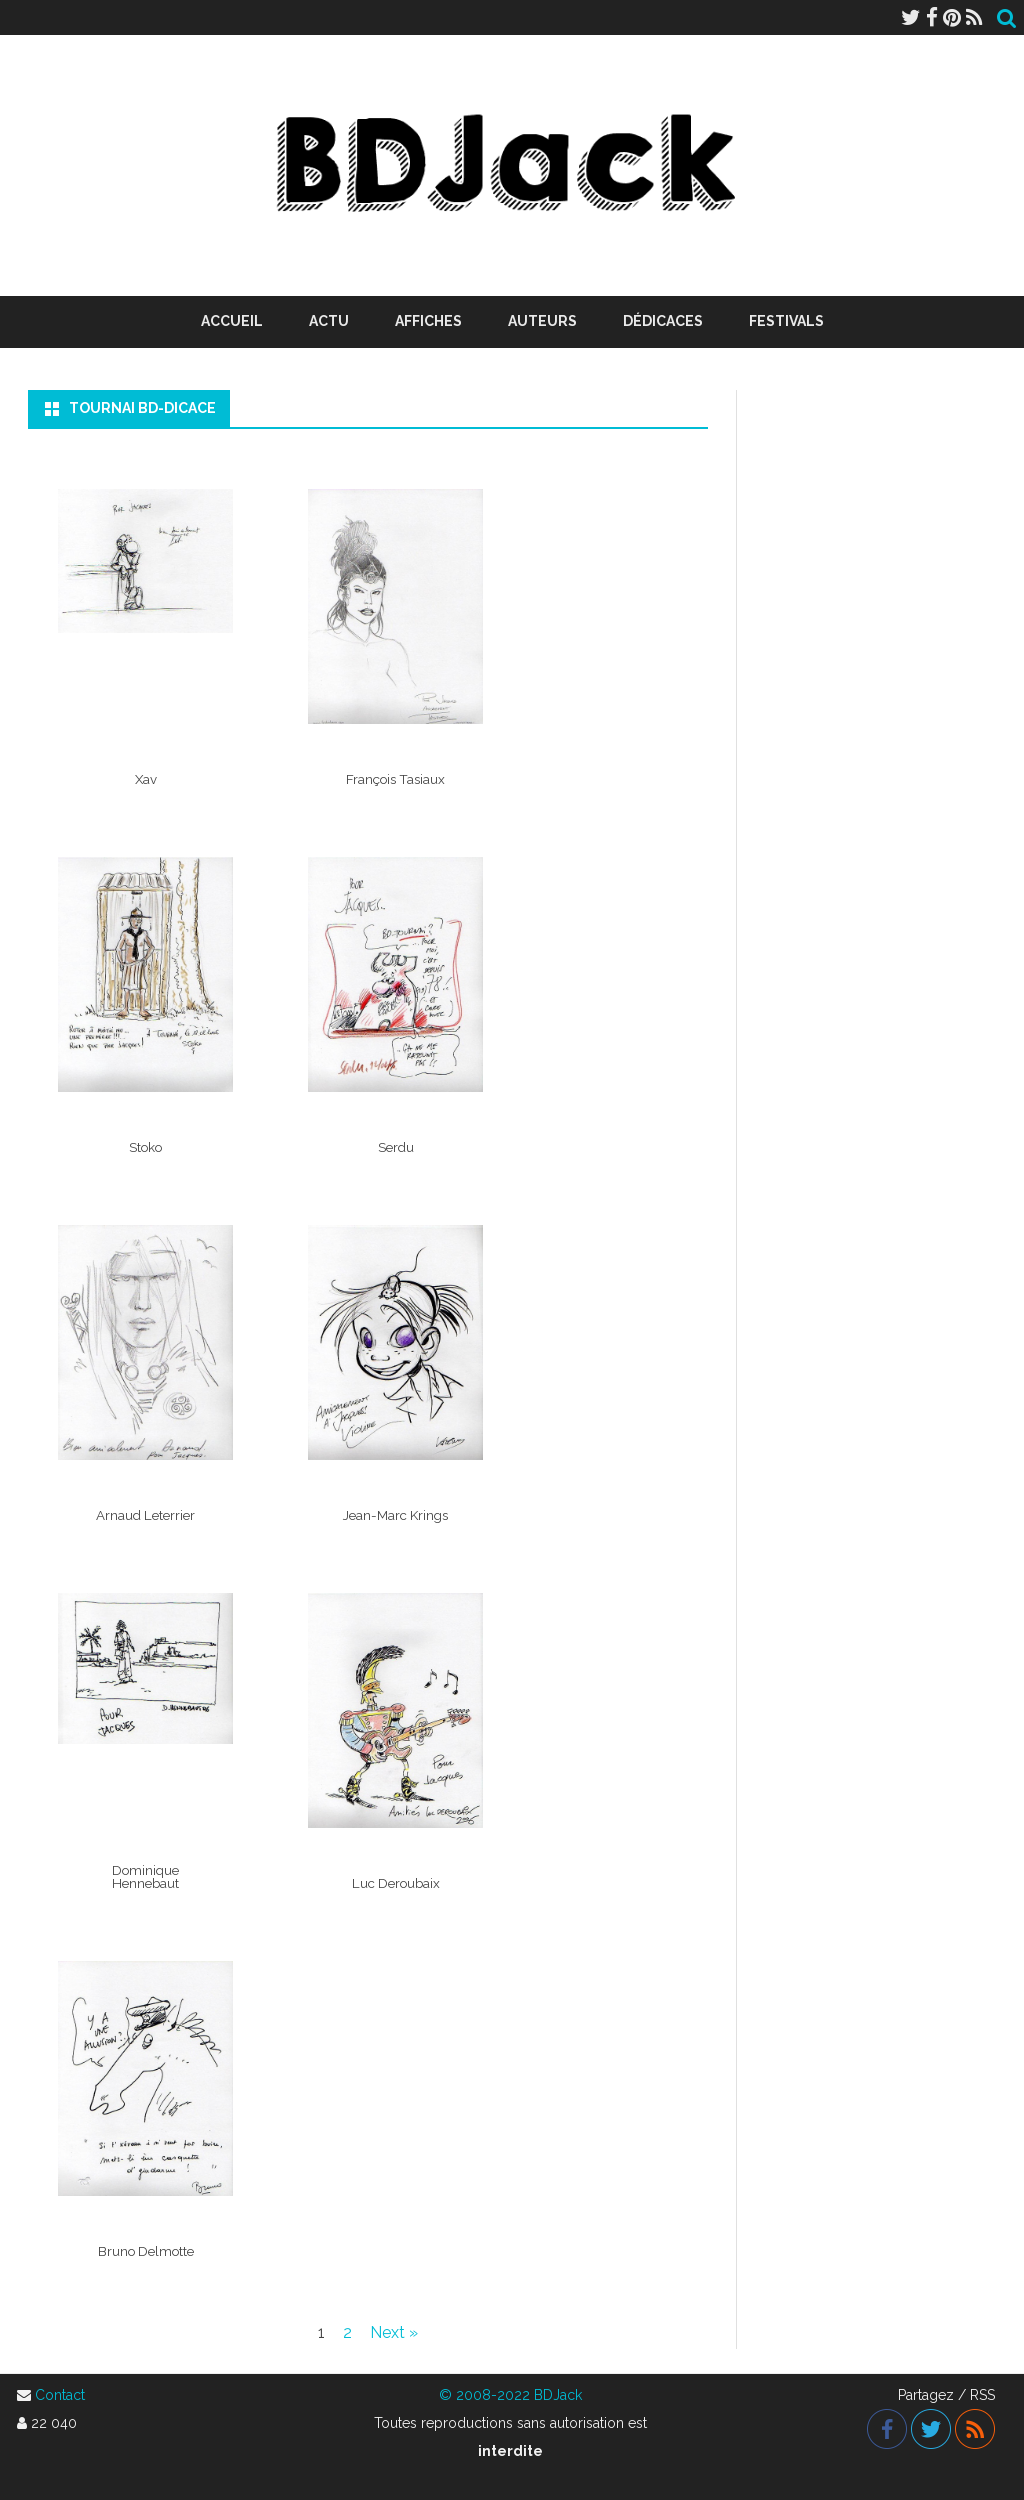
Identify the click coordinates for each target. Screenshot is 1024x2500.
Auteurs (542, 321)
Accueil (232, 321)
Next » (394, 2332)
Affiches (428, 321)
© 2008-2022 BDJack (510, 2395)
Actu (329, 321)
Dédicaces (663, 321)
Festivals (786, 321)
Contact (60, 2395)
